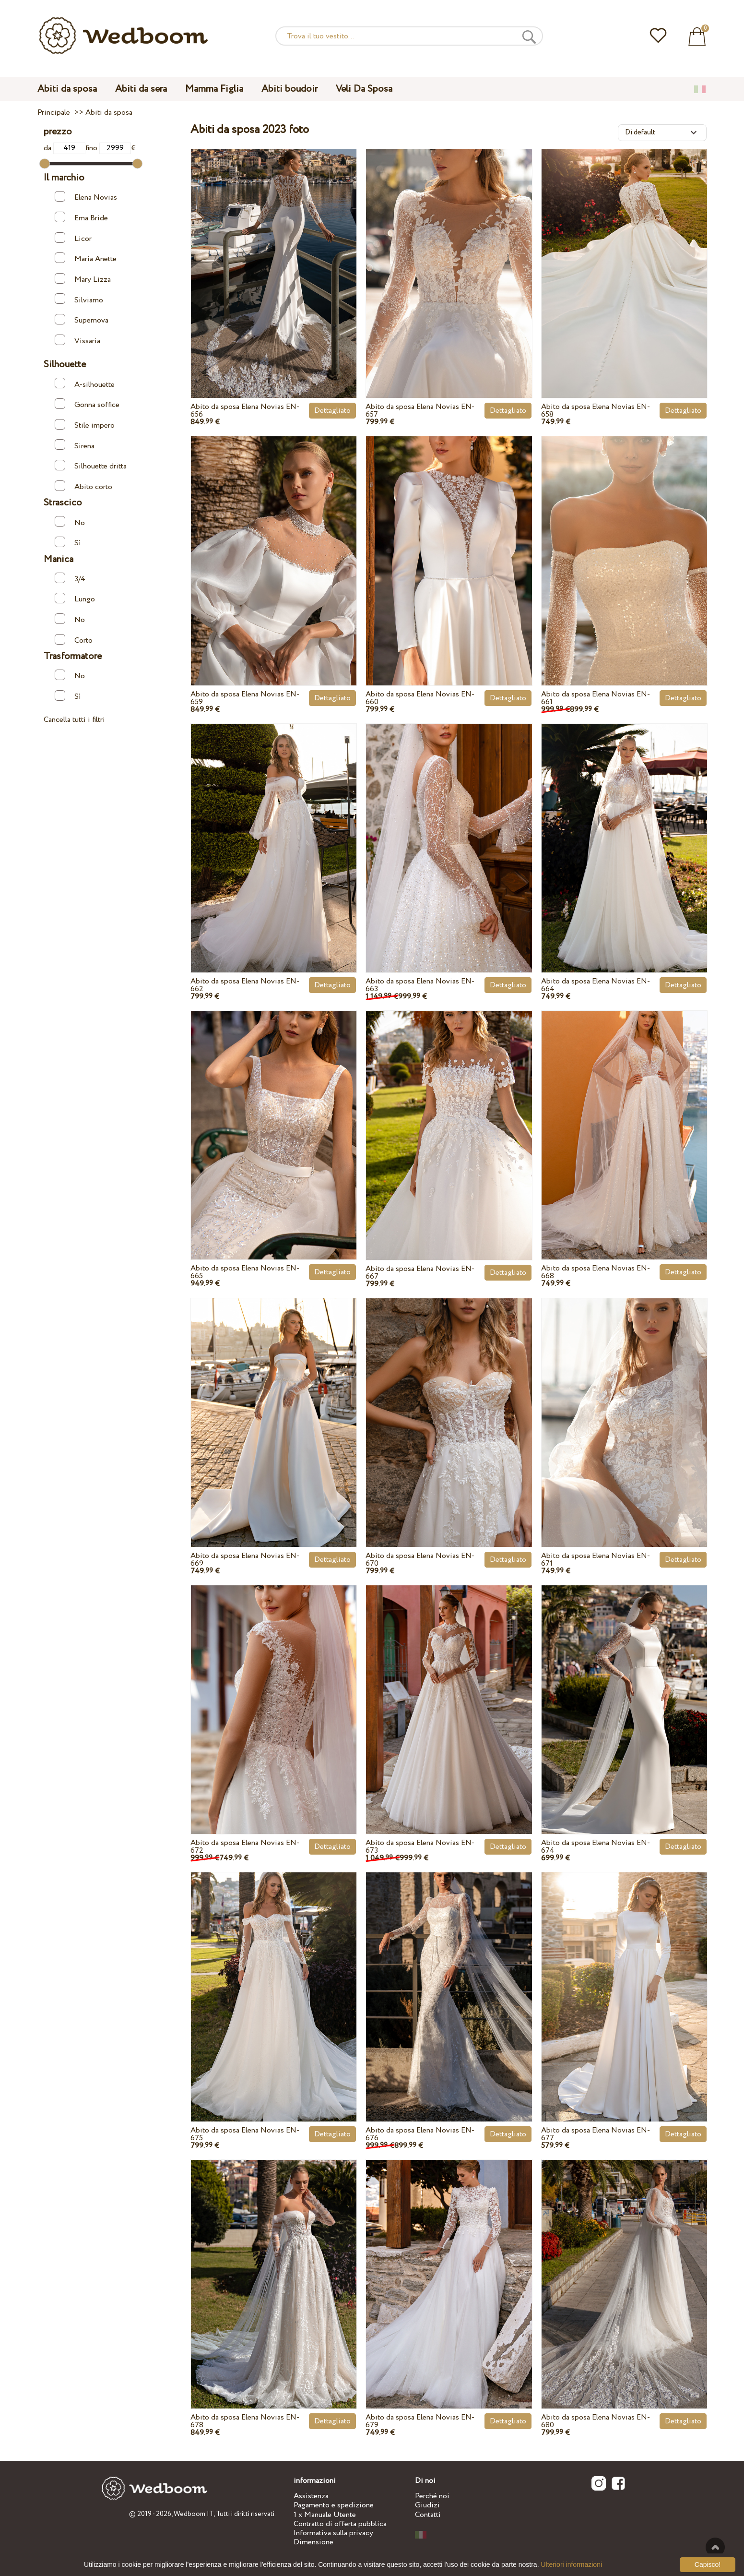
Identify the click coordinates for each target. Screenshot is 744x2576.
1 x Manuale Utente (325, 2514)
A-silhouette (85, 384)
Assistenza (311, 2496)
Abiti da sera (141, 89)
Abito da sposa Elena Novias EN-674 (595, 1846)
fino (108, 148)
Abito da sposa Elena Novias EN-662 (244, 985)
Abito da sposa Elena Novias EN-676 (420, 2134)
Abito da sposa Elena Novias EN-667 (420, 1272)
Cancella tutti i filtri (74, 719)
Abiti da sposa (67, 89)
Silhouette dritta (91, 466)
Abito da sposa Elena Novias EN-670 (420, 1559)
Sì (68, 543)
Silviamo (79, 299)
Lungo (75, 599)
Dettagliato (332, 410)
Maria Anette (86, 258)
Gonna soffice (87, 404)
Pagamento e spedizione (334, 2505)
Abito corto (83, 486)
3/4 (70, 579)
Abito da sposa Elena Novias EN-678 (244, 2421)
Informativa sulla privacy (333, 2533)
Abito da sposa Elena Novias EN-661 (595, 698)
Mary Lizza (83, 279)
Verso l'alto (715, 2547)
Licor (73, 238)
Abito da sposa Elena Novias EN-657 (420, 410)
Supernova (81, 320)
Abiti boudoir (289, 89)
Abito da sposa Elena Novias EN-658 (595, 410)
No (70, 522)
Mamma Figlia (214, 89)
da (64, 148)
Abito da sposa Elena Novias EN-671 (595, 1559)
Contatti (428, 2514)
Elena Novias (86, 197)
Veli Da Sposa (364, 89)
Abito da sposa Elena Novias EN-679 (420, 2421)
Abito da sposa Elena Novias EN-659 (244, 698)
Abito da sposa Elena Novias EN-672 (244, 1846)
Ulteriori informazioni (571, 2564)
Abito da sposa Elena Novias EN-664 (595, 985)
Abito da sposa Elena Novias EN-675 (244, 2134)
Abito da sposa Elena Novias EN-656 (244, 410)
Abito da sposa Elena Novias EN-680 (595, 2421)
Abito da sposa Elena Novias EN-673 (420, 1846)
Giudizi (427, 2505)
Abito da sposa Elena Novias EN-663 (420, 985)
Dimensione (313, 2542)
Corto (74, 640)
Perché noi (432, 2496)
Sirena (74, 445)
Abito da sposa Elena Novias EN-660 (420, 698)
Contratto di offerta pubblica (340, 2523)
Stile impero (85, 425)
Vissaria (77, 341)
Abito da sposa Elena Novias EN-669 (244, 1559)
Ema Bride (81, 218)
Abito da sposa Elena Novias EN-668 (595, 1272)
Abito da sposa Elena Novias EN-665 (244, 1272)
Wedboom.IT (193, 2514)
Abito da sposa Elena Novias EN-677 (595, 2134)
